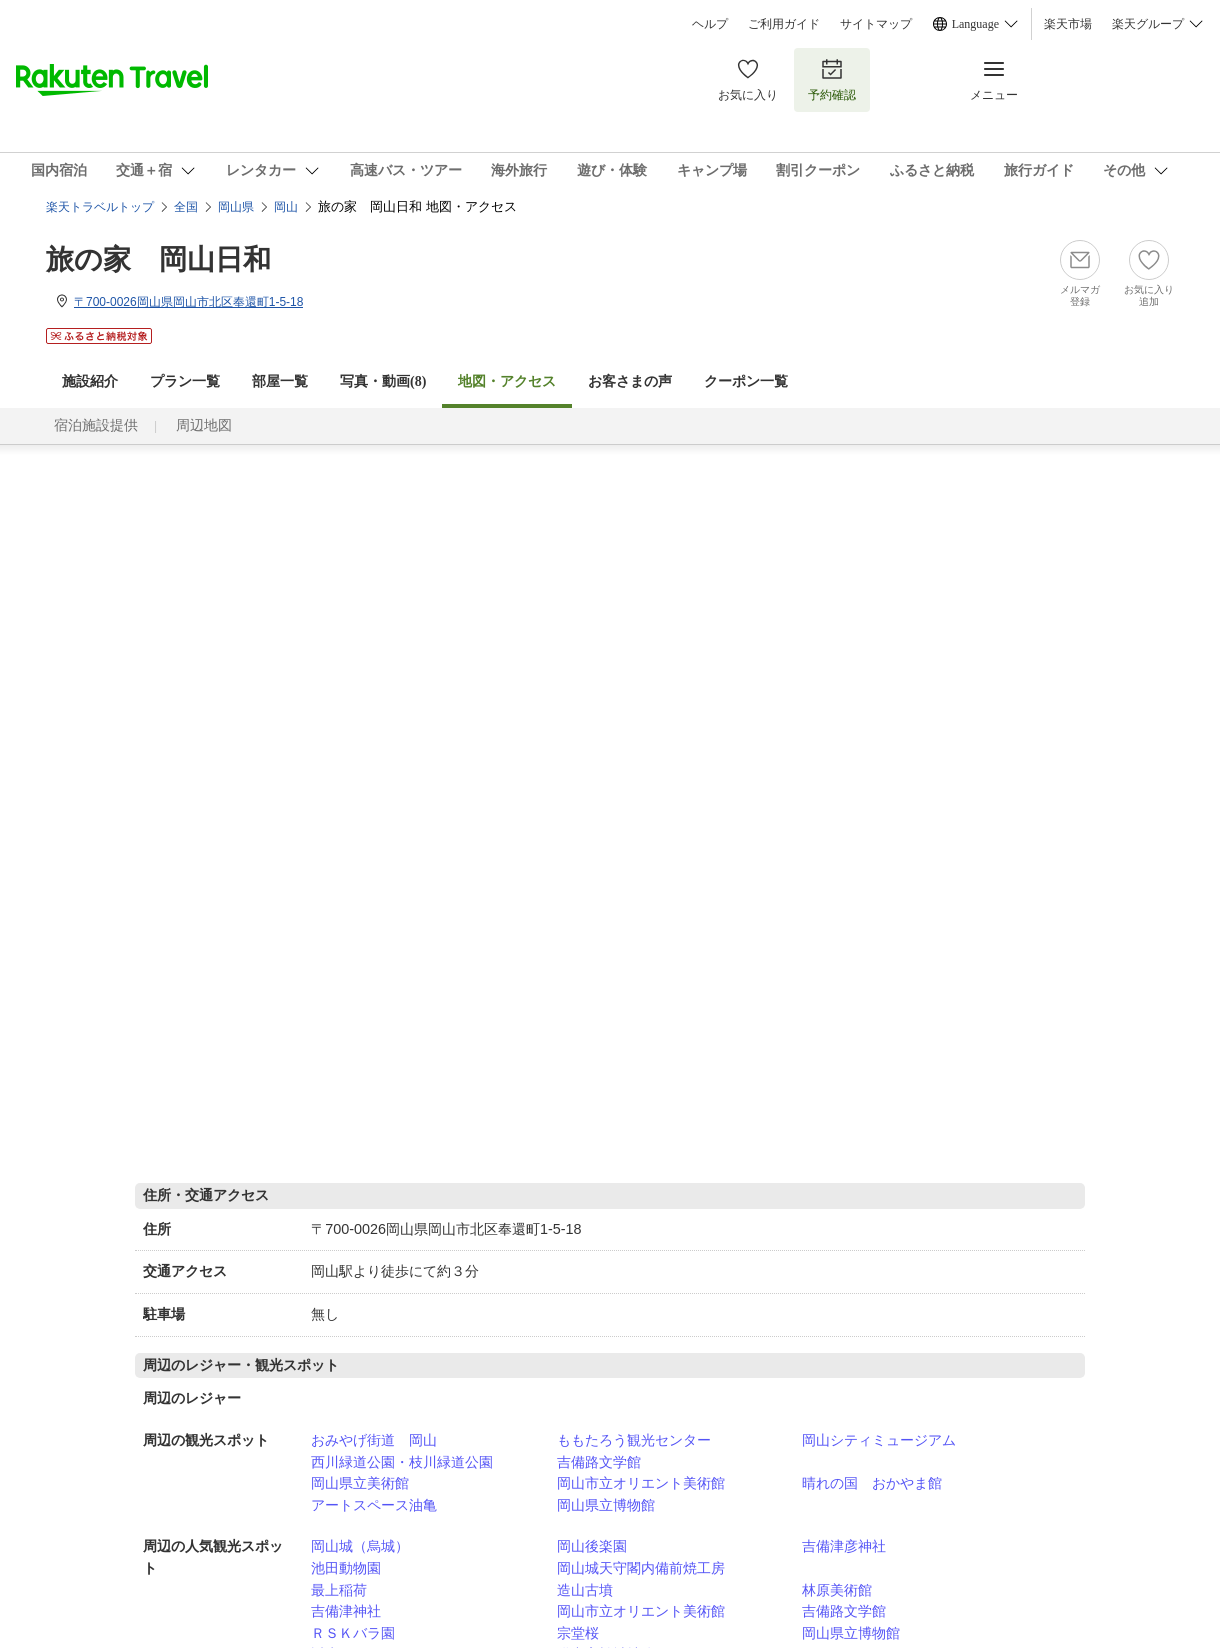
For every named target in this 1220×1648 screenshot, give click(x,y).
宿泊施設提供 (96, 425)
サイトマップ (876, 24)
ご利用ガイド (784, 24)
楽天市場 (1068, 24)
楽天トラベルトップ (100, 207)
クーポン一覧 (746, 381)
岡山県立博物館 (606, 1505)
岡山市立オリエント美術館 (641, 1483)
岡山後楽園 (592, 1546)
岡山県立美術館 (360, 1483)
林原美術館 (837, 1590)
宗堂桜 (578, 1633)
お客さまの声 (630, 381)
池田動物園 (346, 1568)
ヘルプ (710, 24)
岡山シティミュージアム (879, 1440)
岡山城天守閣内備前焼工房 (641, 1568)
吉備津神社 (346, 1611)
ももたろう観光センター (634, 1440)
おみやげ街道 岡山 (374, 1440)
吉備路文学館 (599, 1462)
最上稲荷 (339, 1590)
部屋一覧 (280, 381)
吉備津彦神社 (844, 1546)
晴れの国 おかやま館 (872, 1483)
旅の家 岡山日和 (158, 259)
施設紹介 (90, 381)
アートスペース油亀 (374, 1505)
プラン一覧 (185, 381)
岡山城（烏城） (360, 1546)
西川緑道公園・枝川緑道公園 (402, 1462)
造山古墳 (585, 1590)
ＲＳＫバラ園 (353, 1633)
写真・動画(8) (383, 381)
